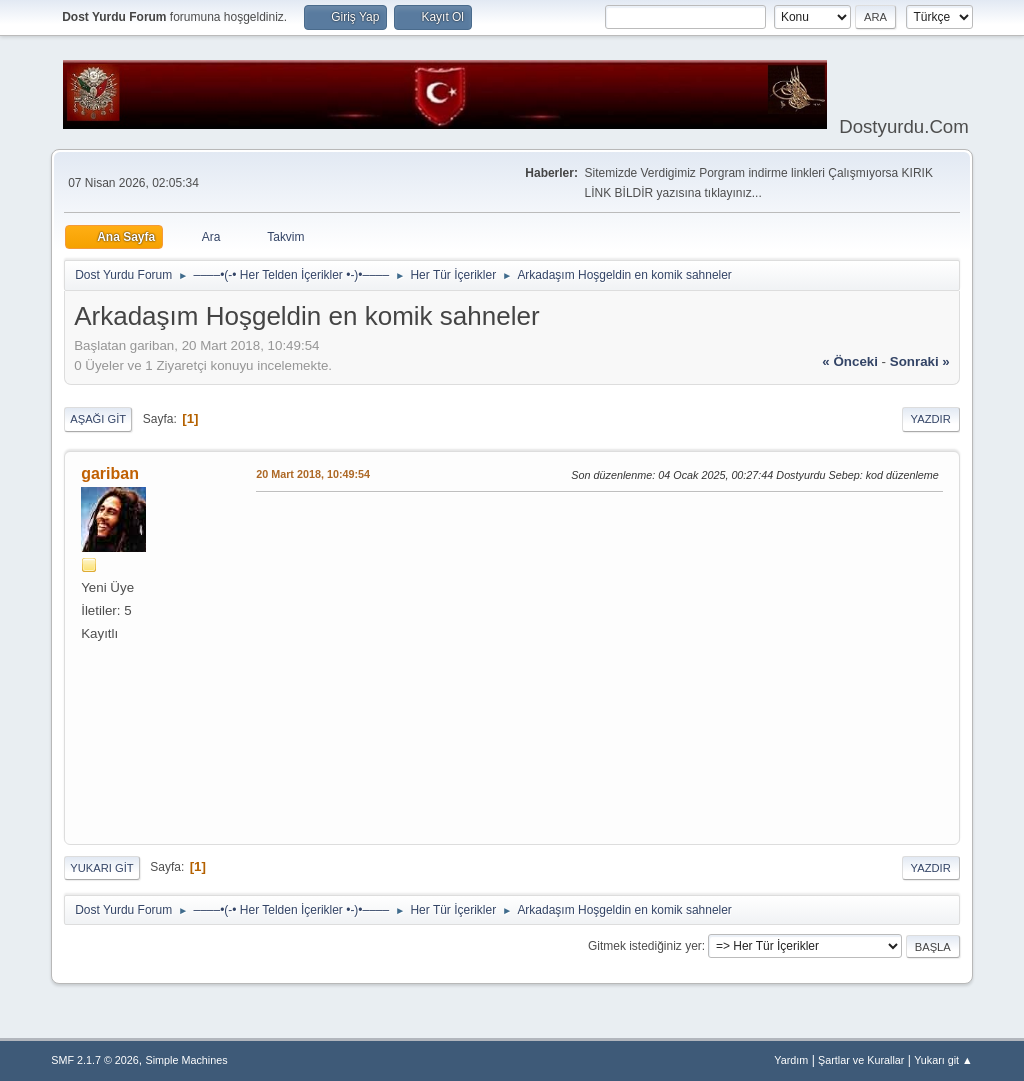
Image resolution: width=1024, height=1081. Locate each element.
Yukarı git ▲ (943, 1060)
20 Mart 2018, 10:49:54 (313, 474)
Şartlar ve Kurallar (861, 1060)
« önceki (850, 361)
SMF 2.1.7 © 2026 (95, 1060)
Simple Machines (187, 1060)
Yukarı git (101, 868)
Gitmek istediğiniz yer (645, 946)
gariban (110, 473)
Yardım (791, 1060)
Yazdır (931, 419)
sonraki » (920, 361)
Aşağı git (98, 419)
